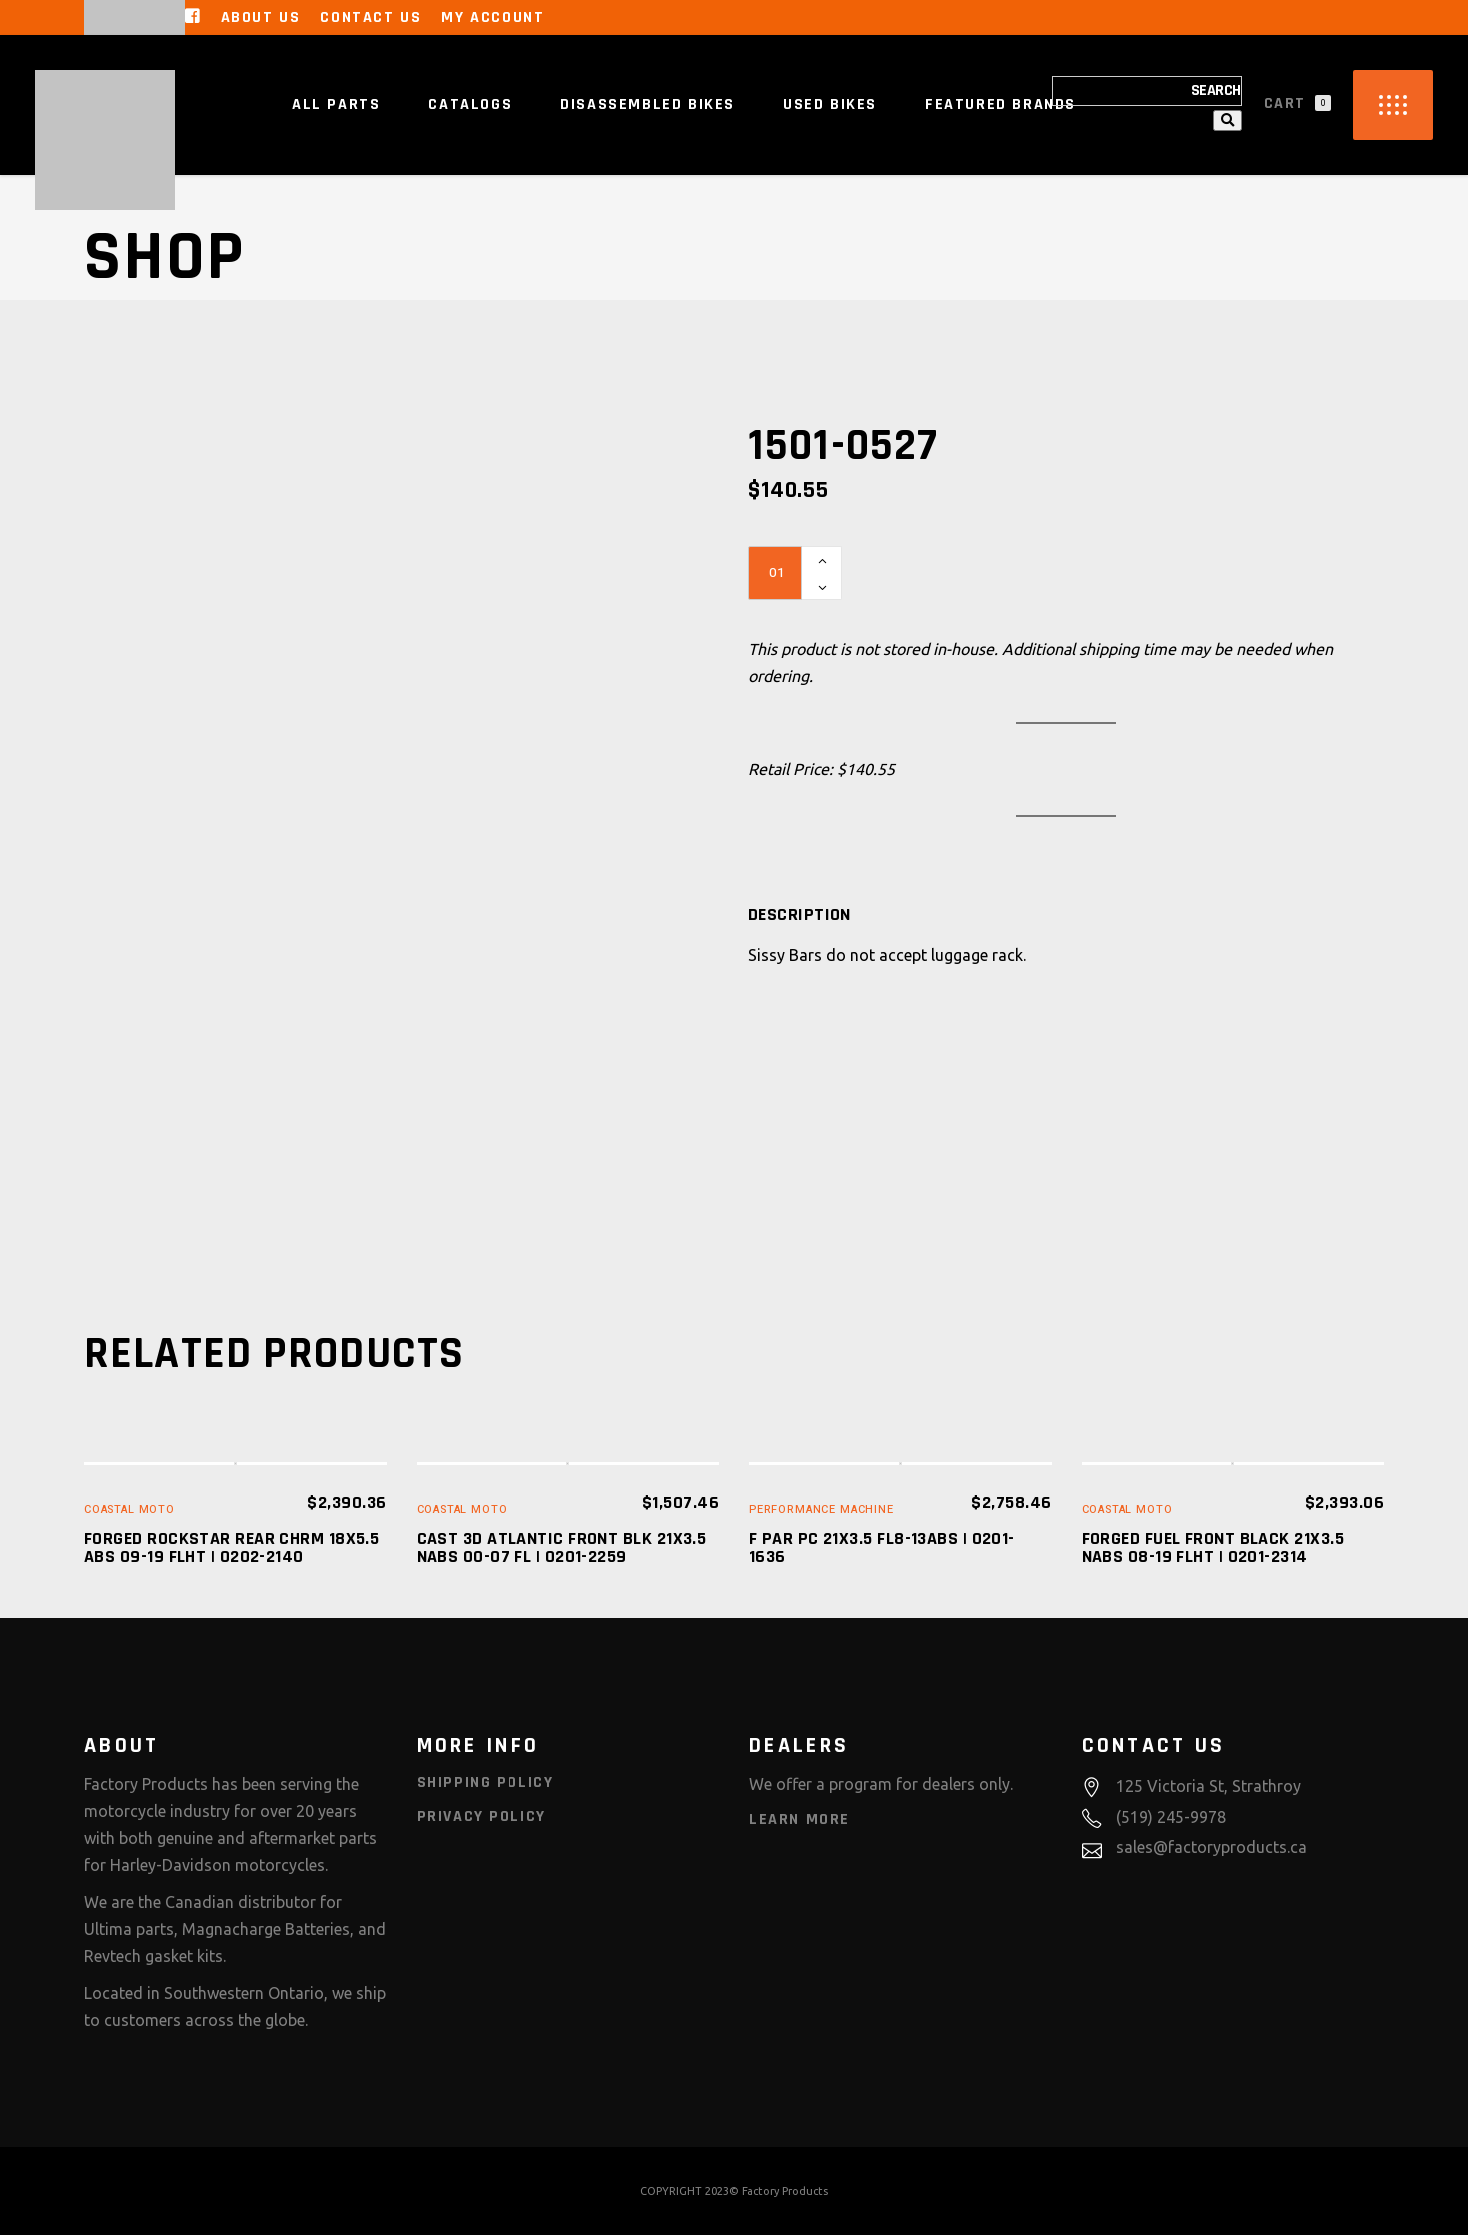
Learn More (799, 1819)
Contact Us (370, 17)
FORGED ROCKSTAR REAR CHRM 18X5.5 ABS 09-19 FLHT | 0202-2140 (231, 1547)
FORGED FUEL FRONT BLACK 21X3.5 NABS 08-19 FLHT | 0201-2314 (1213, 1547)
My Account (492, 17)
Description (799, 915)
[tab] (799, 915)
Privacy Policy (481, 1816)
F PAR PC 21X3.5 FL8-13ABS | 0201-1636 (882, 1547)
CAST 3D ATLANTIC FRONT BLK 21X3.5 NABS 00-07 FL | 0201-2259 (562, 1547)
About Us (261, 17)
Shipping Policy (485, 1782)
